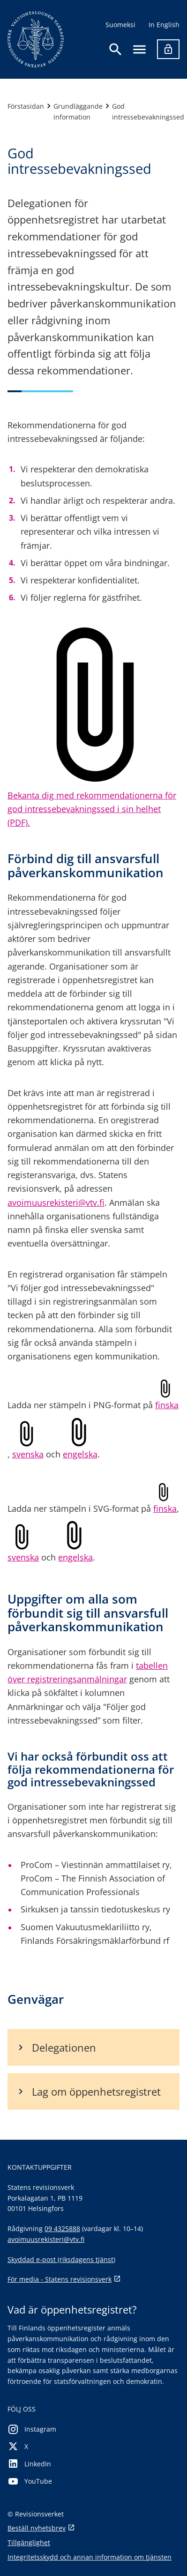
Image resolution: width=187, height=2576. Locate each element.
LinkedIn (29, 2464)
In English (164, 24)
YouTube (29, 2481)
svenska (28, 1454)
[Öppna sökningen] (115, 49)
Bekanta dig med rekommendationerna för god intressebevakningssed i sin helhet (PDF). (91, 809)
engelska (80, 1454)
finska (167, 1405)
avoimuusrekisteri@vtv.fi (56, 1202)
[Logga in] (168, 49)
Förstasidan (25, 106)
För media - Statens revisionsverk (64, 2279)
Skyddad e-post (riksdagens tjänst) (61, 2259)
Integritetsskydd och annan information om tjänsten (89, 2557)
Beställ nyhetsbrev (41, 2528)
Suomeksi (120, 24)
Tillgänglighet (28, 2542)
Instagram (31, 2429)
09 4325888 (62, 2228)
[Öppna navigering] (139, 49)
